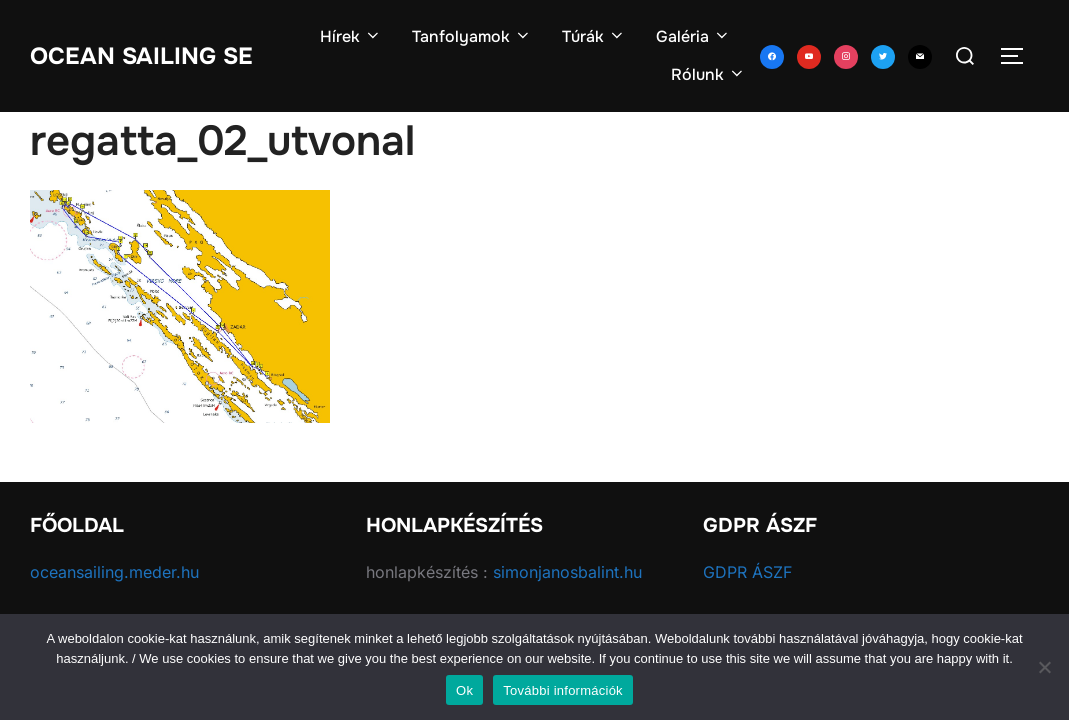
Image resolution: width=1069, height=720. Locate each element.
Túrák (594, 36)
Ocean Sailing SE (152, 54)
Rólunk (708, 74)
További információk (563, 690)
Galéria (693, 36)
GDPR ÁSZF (747, 572)
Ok (464, 690)
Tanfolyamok (472, 36)
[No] (1044, 667)
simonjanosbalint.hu (567, 572)
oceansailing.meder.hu (114, 572)
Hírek (351, 36)
